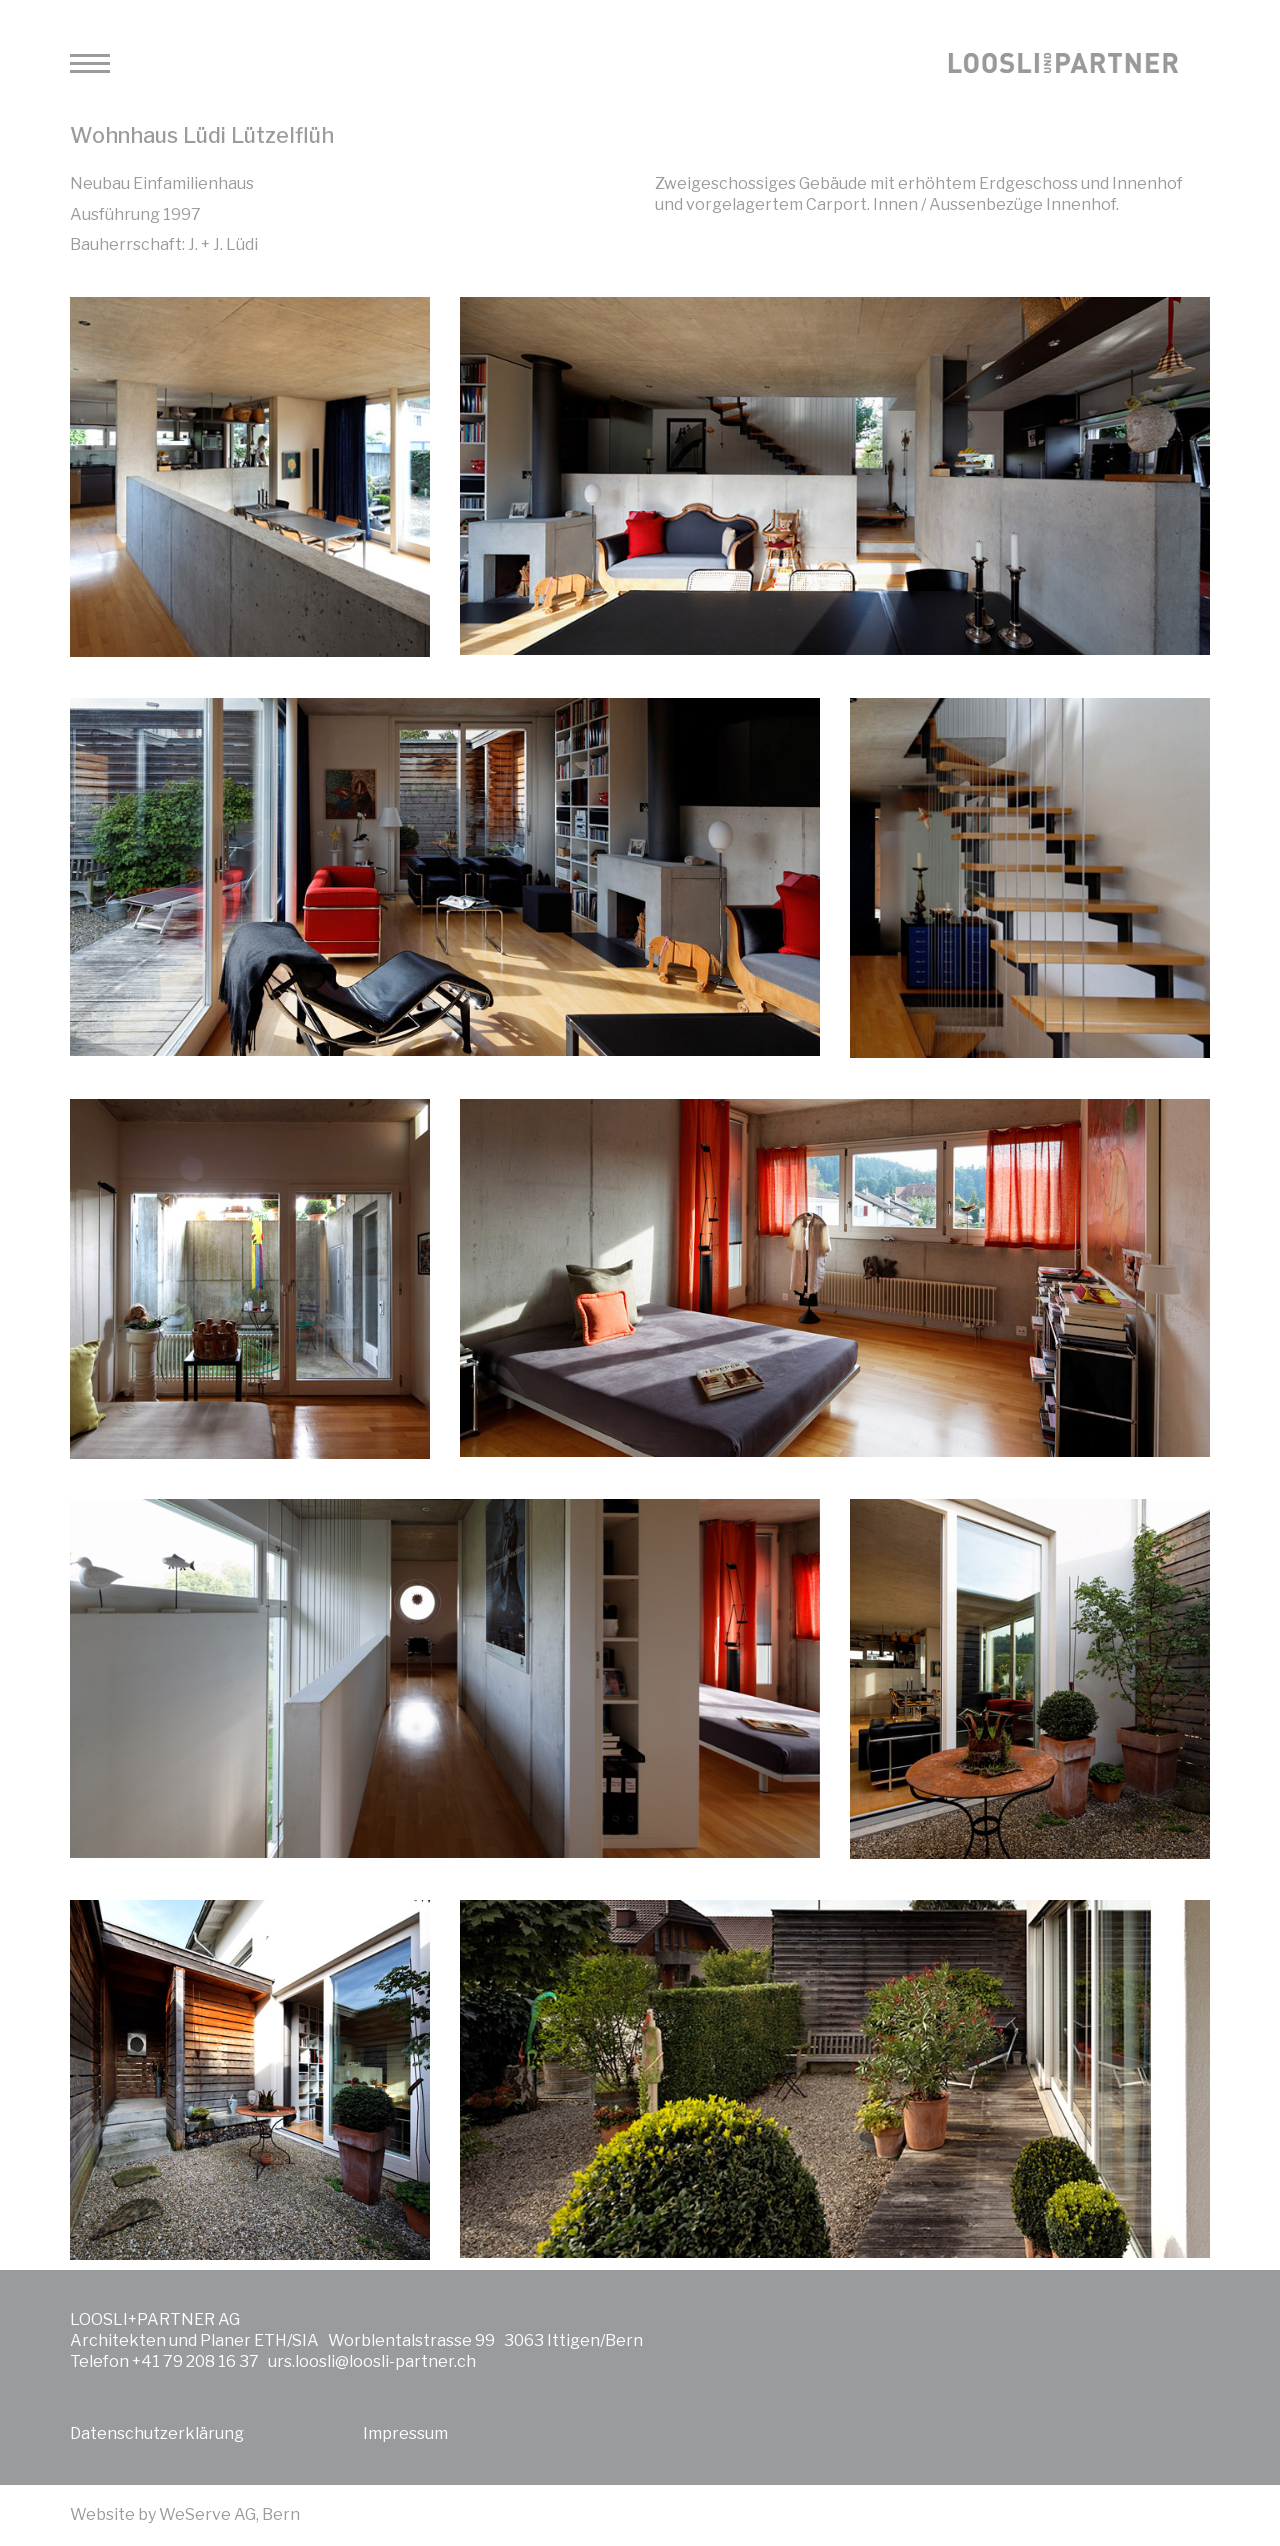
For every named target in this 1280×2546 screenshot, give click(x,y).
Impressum (405, 2433)
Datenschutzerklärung (157, 2433)
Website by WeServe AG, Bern (185, 2514)
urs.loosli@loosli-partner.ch (372, 2361)
